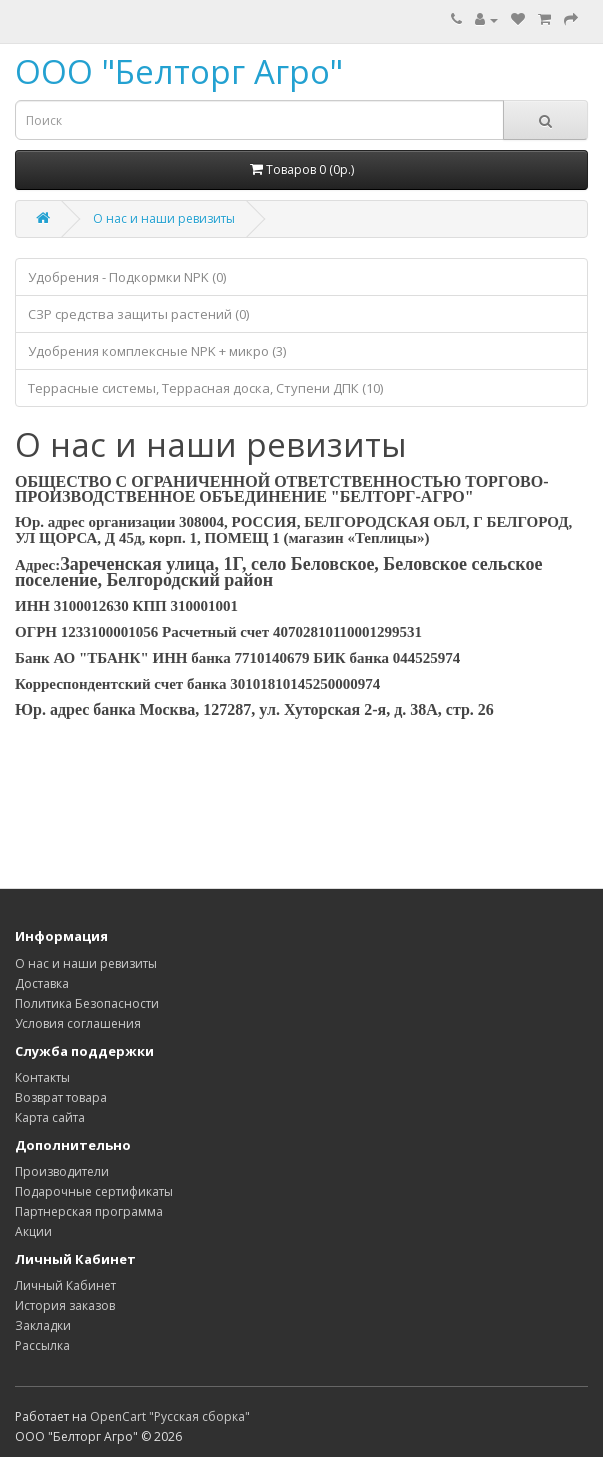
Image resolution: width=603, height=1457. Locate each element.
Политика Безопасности (87, 1003)
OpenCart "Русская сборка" (170, 1416)
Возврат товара (61, 1097)
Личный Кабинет (65, 1285)
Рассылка (42, 1345)
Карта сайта (50, 1117)
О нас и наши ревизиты (164, 218)
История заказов (65, 1305)
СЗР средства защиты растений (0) (138, 314)
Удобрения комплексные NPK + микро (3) (157, 351)
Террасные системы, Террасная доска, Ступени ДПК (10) (205, 388)
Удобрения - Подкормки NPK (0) (127, 277)
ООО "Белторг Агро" (179, 71)
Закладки (43, 1325)
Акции (33, 1231)
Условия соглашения (78, 1023)
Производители (62, 1171)
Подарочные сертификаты (94, 1191)
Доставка (42, 983)
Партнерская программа (89, 1211)
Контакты (42, 1077)
